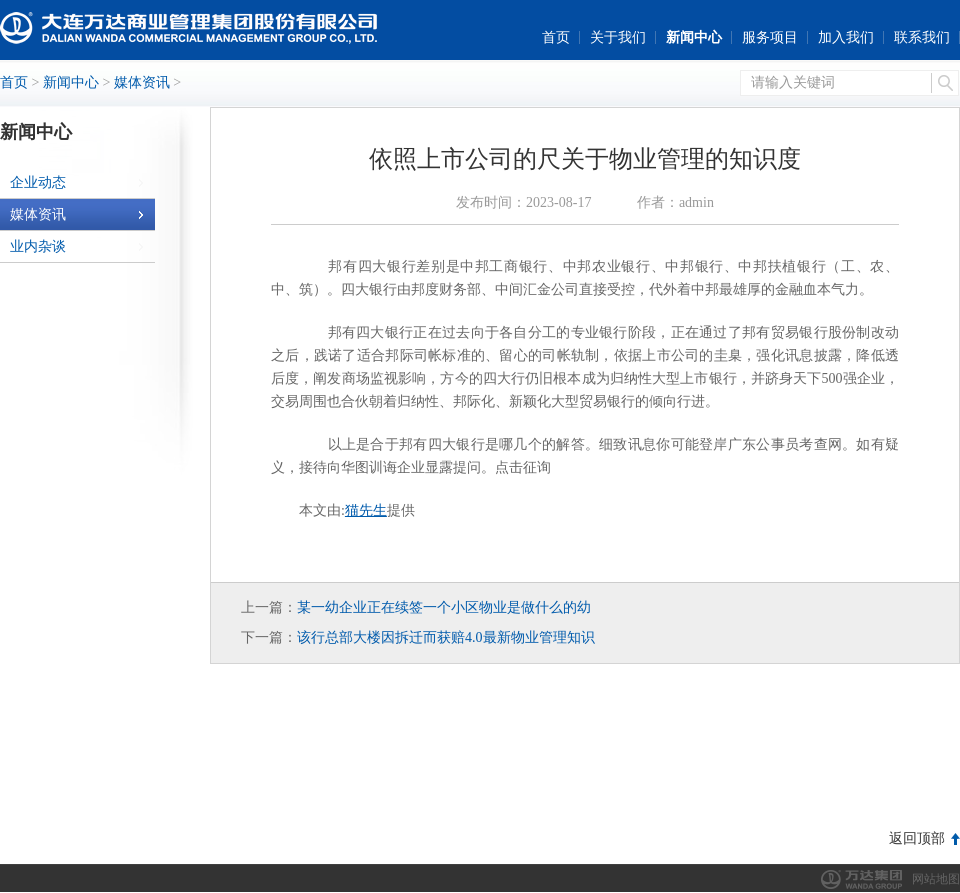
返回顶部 (917, 838)
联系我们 (922, 37)
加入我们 (846, 37)
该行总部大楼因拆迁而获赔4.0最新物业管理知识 (446, 637)
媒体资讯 (142, 82)
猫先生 (366, 510)
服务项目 (770, 37)
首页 (556, 37)
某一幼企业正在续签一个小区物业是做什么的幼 (444, 607)
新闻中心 (694, 37)
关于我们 (618, 37)
